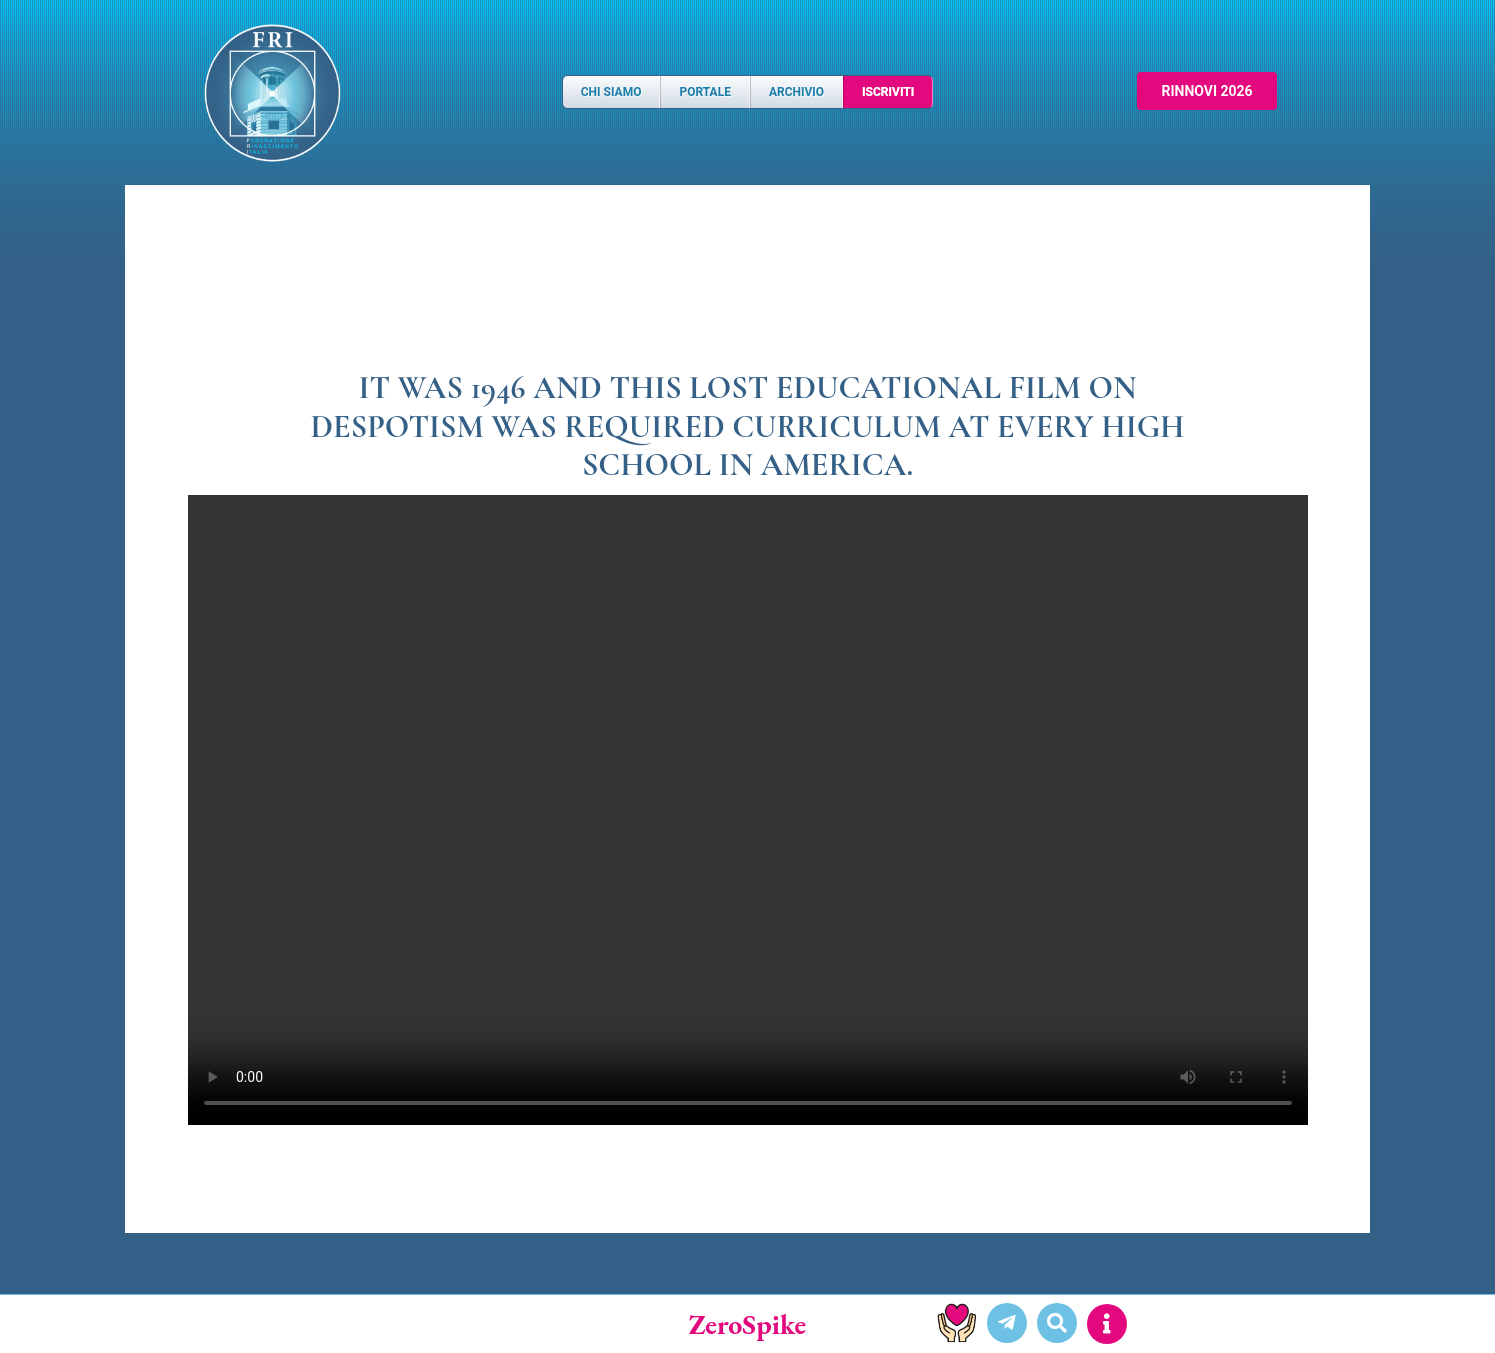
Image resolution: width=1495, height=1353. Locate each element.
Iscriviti (888, 92)
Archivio (796, 92)
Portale (704, 92)
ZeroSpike (748, 1324)
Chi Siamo (611, 92)
